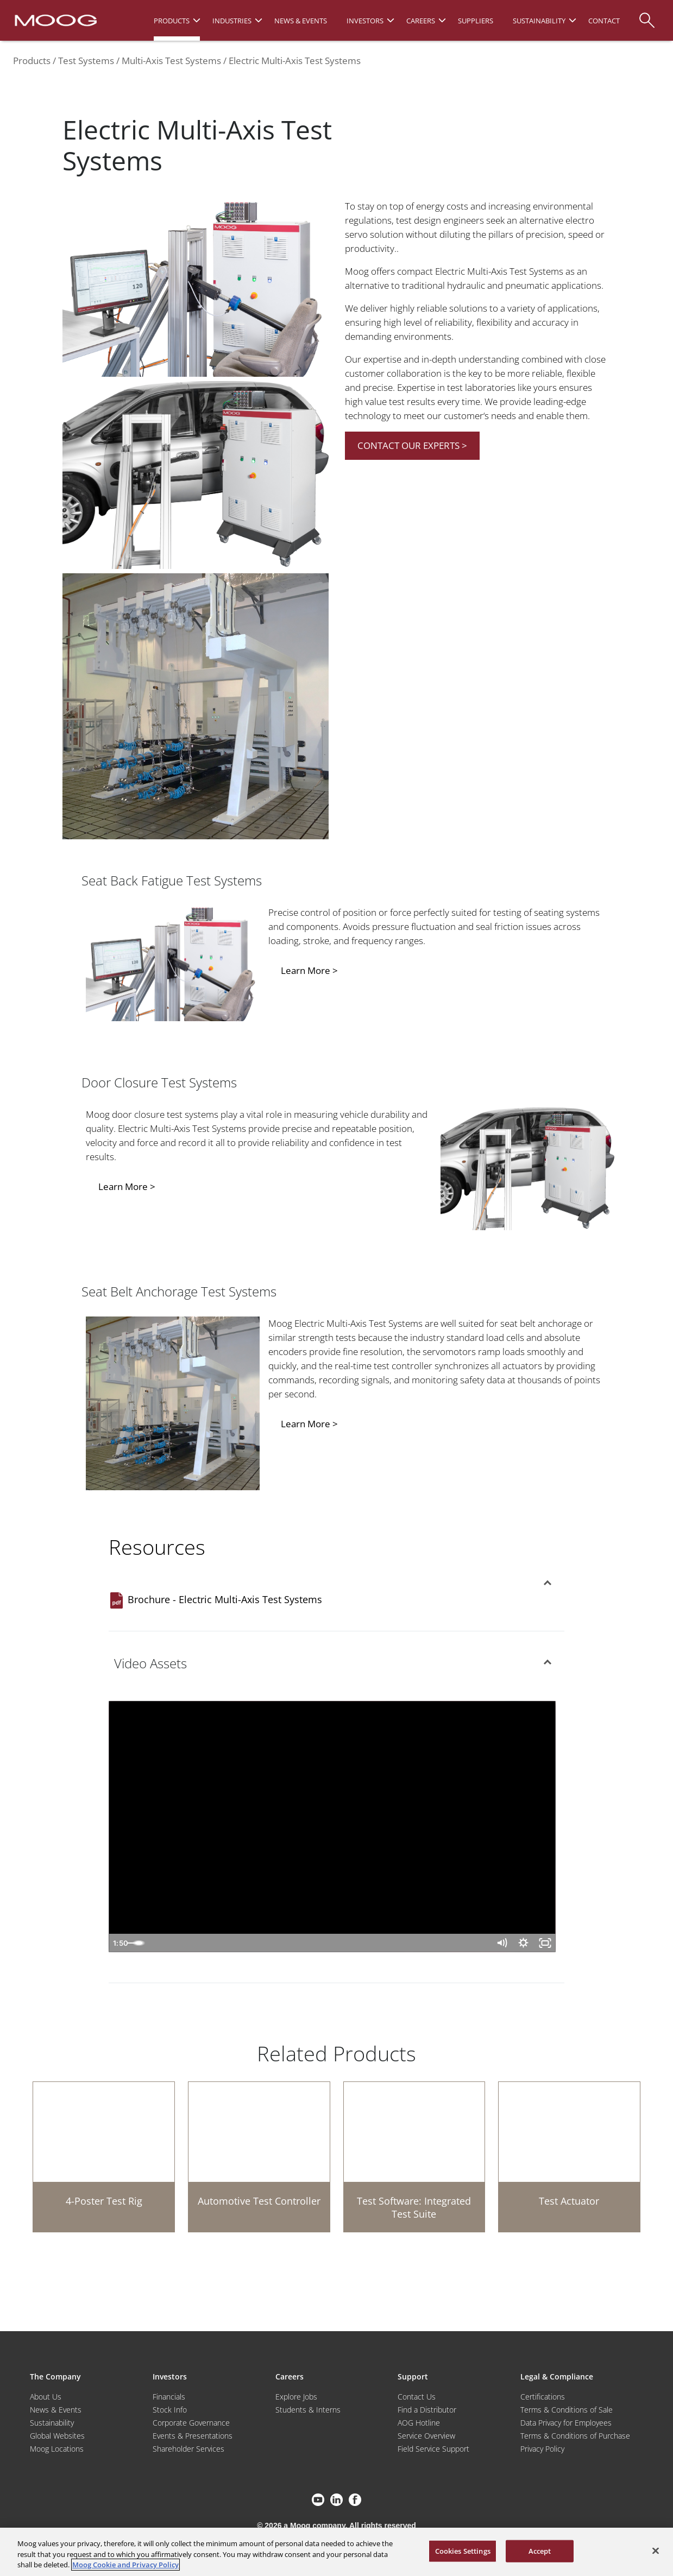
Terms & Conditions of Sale (566, 2409)
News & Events (55, 2409)
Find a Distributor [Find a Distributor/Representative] (427, 2409)
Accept (540, 2550)
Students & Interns (308, 2409)
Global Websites (57, 2436)
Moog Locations (57, 2449)
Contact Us (417, 2396)
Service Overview (426, 2436)
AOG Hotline (419, 2422)
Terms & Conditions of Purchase (575, 2436)
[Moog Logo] (54, 19)
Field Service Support (433, 2449)
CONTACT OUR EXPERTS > (412, 445)
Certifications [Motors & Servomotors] (542, 2396)
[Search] (647, 15)
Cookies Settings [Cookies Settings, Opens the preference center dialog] (462, 2550)
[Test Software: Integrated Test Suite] (414, 2156)
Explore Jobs (296, 2396)
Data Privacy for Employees (566, 2422)
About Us (45, 2396)
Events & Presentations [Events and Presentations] (192, 2436)
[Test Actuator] (569, 2156)
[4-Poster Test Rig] (104, 2156)
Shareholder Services (188, 2449)
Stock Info (170, 2409)
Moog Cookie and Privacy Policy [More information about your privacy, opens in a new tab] (125, 2564)
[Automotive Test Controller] (259, 2156)
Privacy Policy (542, 2449)
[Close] (656, 2550)
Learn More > (309, 970)
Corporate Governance (191, 2422)
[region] (336, 2552)
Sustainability (52, 2422)
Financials (169, 2396)
